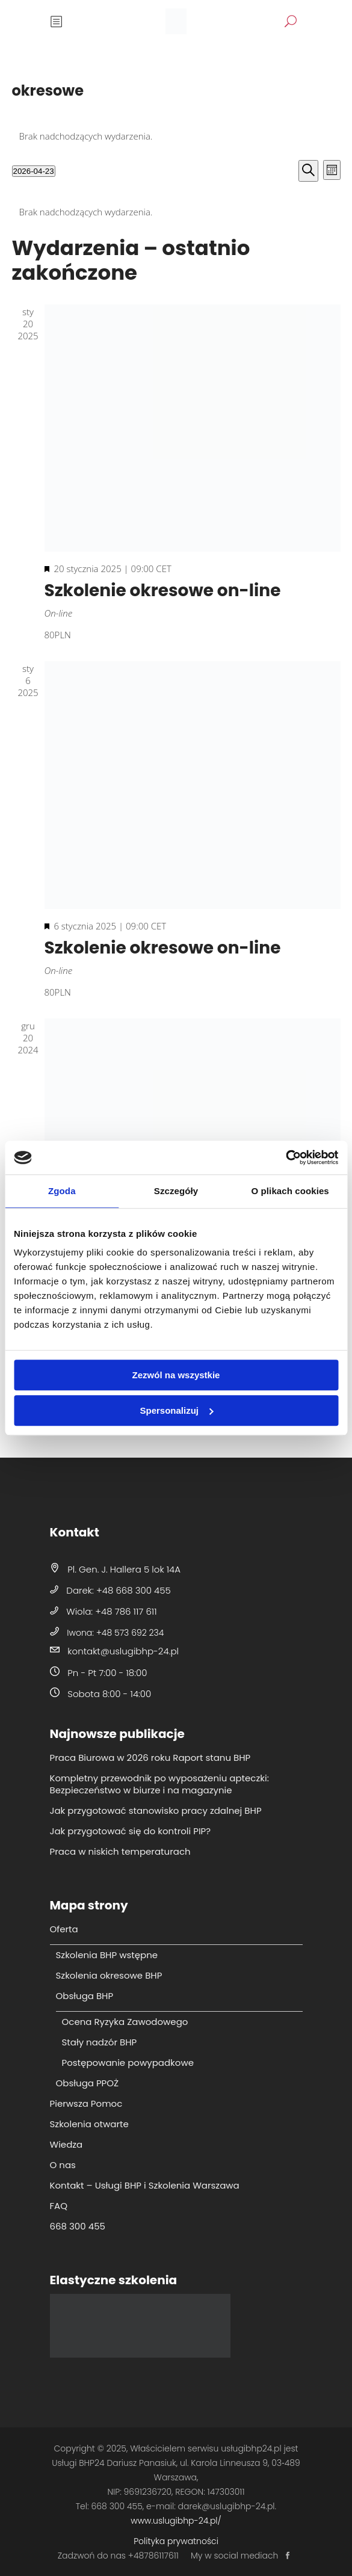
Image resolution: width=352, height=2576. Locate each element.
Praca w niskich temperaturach (120, 1851)
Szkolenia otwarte (89, 2124)
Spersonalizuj (176, 1410)
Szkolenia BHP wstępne (107, 1955)
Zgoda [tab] (62, 1191)
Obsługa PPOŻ (87, 2083)
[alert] (176, 136)
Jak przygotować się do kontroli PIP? (130, 1831)
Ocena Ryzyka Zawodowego (125, 2021)
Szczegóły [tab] (176, 1191)
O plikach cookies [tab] (290, 1191)
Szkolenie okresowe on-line (163, 590)
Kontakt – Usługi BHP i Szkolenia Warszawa (144, 2185)
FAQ (59, 2205)
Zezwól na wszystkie (176, 1375)
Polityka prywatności (176, 2541)
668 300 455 (77, 2226)
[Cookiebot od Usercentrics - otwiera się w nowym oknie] (285, 1157)
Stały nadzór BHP (99, 2042)
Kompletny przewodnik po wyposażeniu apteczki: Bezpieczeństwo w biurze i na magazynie (159, 1784)
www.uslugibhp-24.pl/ (176, 2521)
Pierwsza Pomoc (86, 2103)
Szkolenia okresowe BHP (109, 1975)
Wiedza (66, 2144)
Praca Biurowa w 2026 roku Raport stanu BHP (150, 1757)
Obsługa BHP (85, 1995)
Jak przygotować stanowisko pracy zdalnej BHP (156, 1810)
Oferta (64, 1929)
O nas (63, 2164)
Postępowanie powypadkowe (128, 2062)
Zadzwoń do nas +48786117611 (118, 2556)
